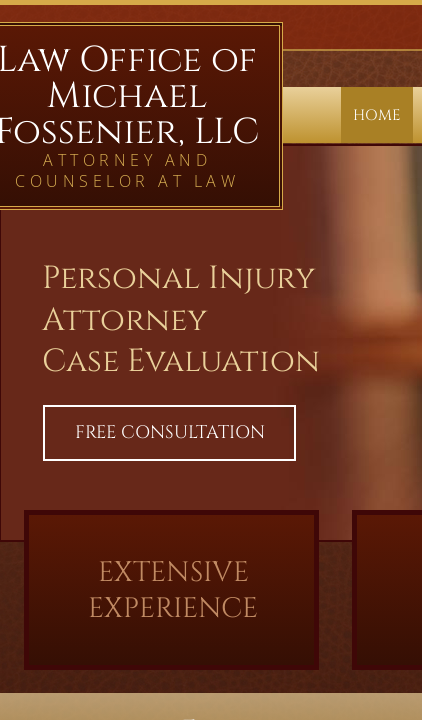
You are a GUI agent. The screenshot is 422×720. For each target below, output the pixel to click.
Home (377, 115)
